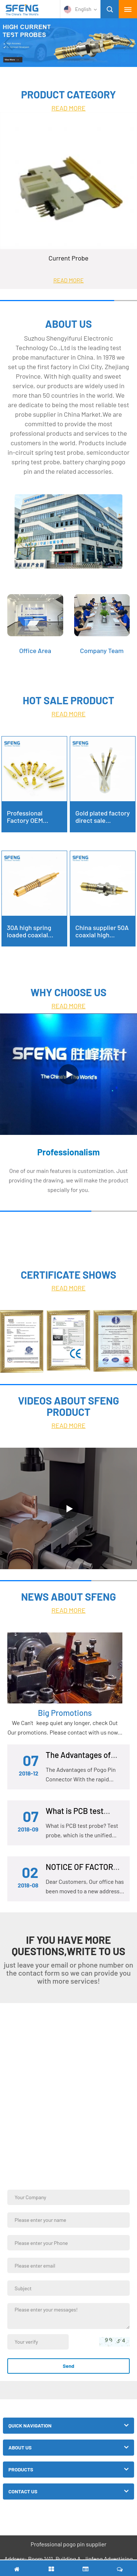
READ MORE (69, 108)
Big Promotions (65, 1713)
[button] (128, 43)
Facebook (77, 2518)
